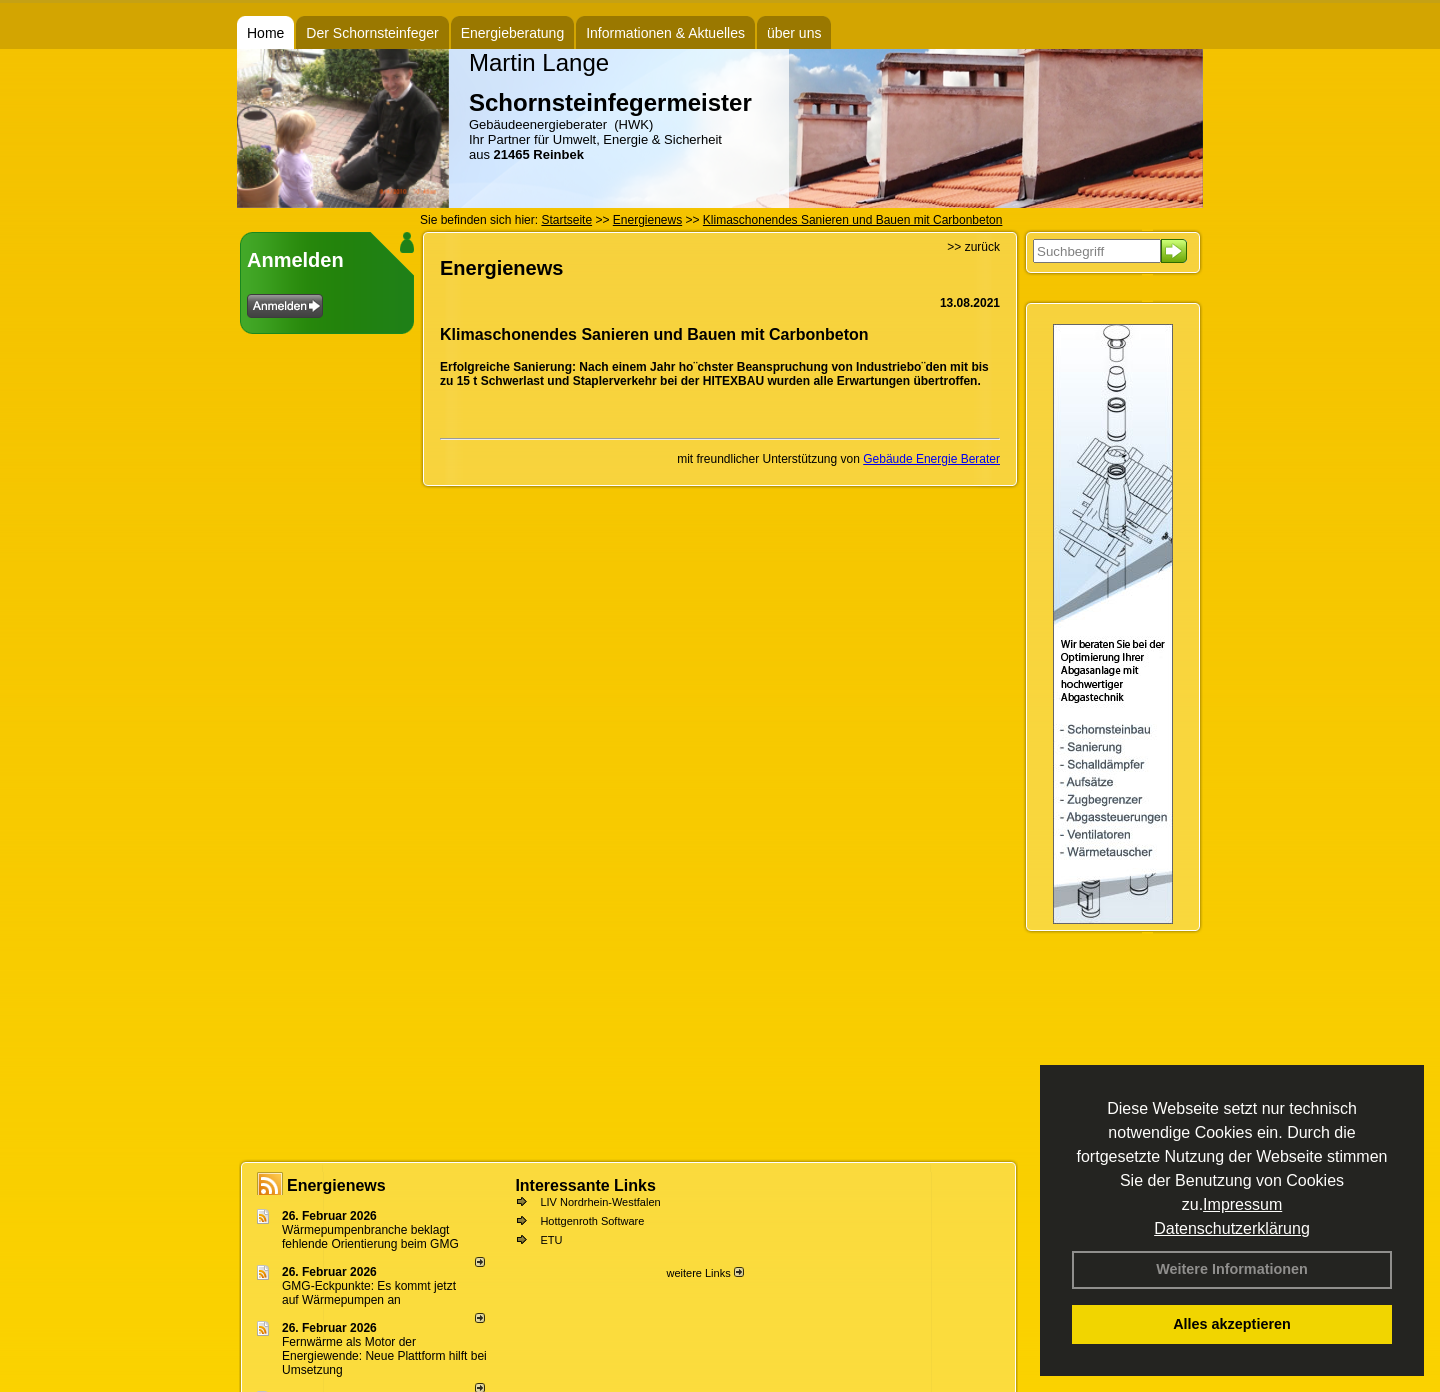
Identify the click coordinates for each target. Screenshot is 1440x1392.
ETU (551, 1240)
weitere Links (704, 1273)
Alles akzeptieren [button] (1232, 1324)
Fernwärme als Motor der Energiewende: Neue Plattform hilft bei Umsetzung (384, 1356)
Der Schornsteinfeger (372, 33)
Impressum (1242, 1204)
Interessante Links (585, 1185)
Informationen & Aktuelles (665, 33)
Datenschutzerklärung (1232, 1228)
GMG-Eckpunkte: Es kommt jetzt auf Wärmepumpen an (369, 1293)
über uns (794, 33)
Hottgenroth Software (592, 1221)
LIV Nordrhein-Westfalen (600, 1202)
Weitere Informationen (1232, 1269)
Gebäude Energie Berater (931, 459)
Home (265, 33)
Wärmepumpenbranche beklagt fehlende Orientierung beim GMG (370, 1237)
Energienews (336, 1185)
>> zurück (973, 247)
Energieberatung (513, 33)
